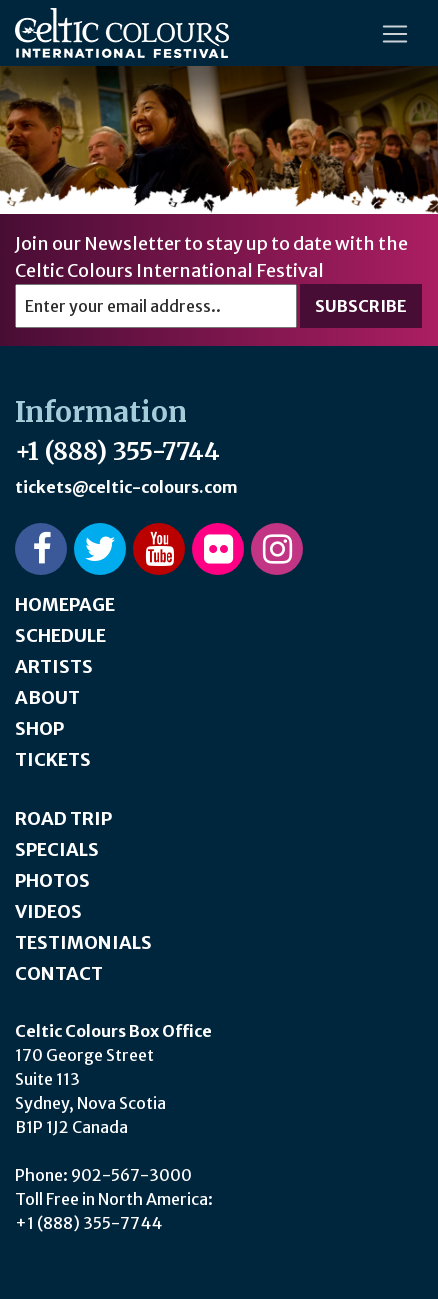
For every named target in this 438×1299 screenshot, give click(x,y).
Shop (39, 728)
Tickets (53, 759)
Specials (57, 849)
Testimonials (83, 942)
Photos (52, 880)
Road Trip (63, 818)
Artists (54, 666)
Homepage (65, 604)
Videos (48, 911)
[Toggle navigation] (395, 34)
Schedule (60, 635)
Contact (59, 973)
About (47, 697)
